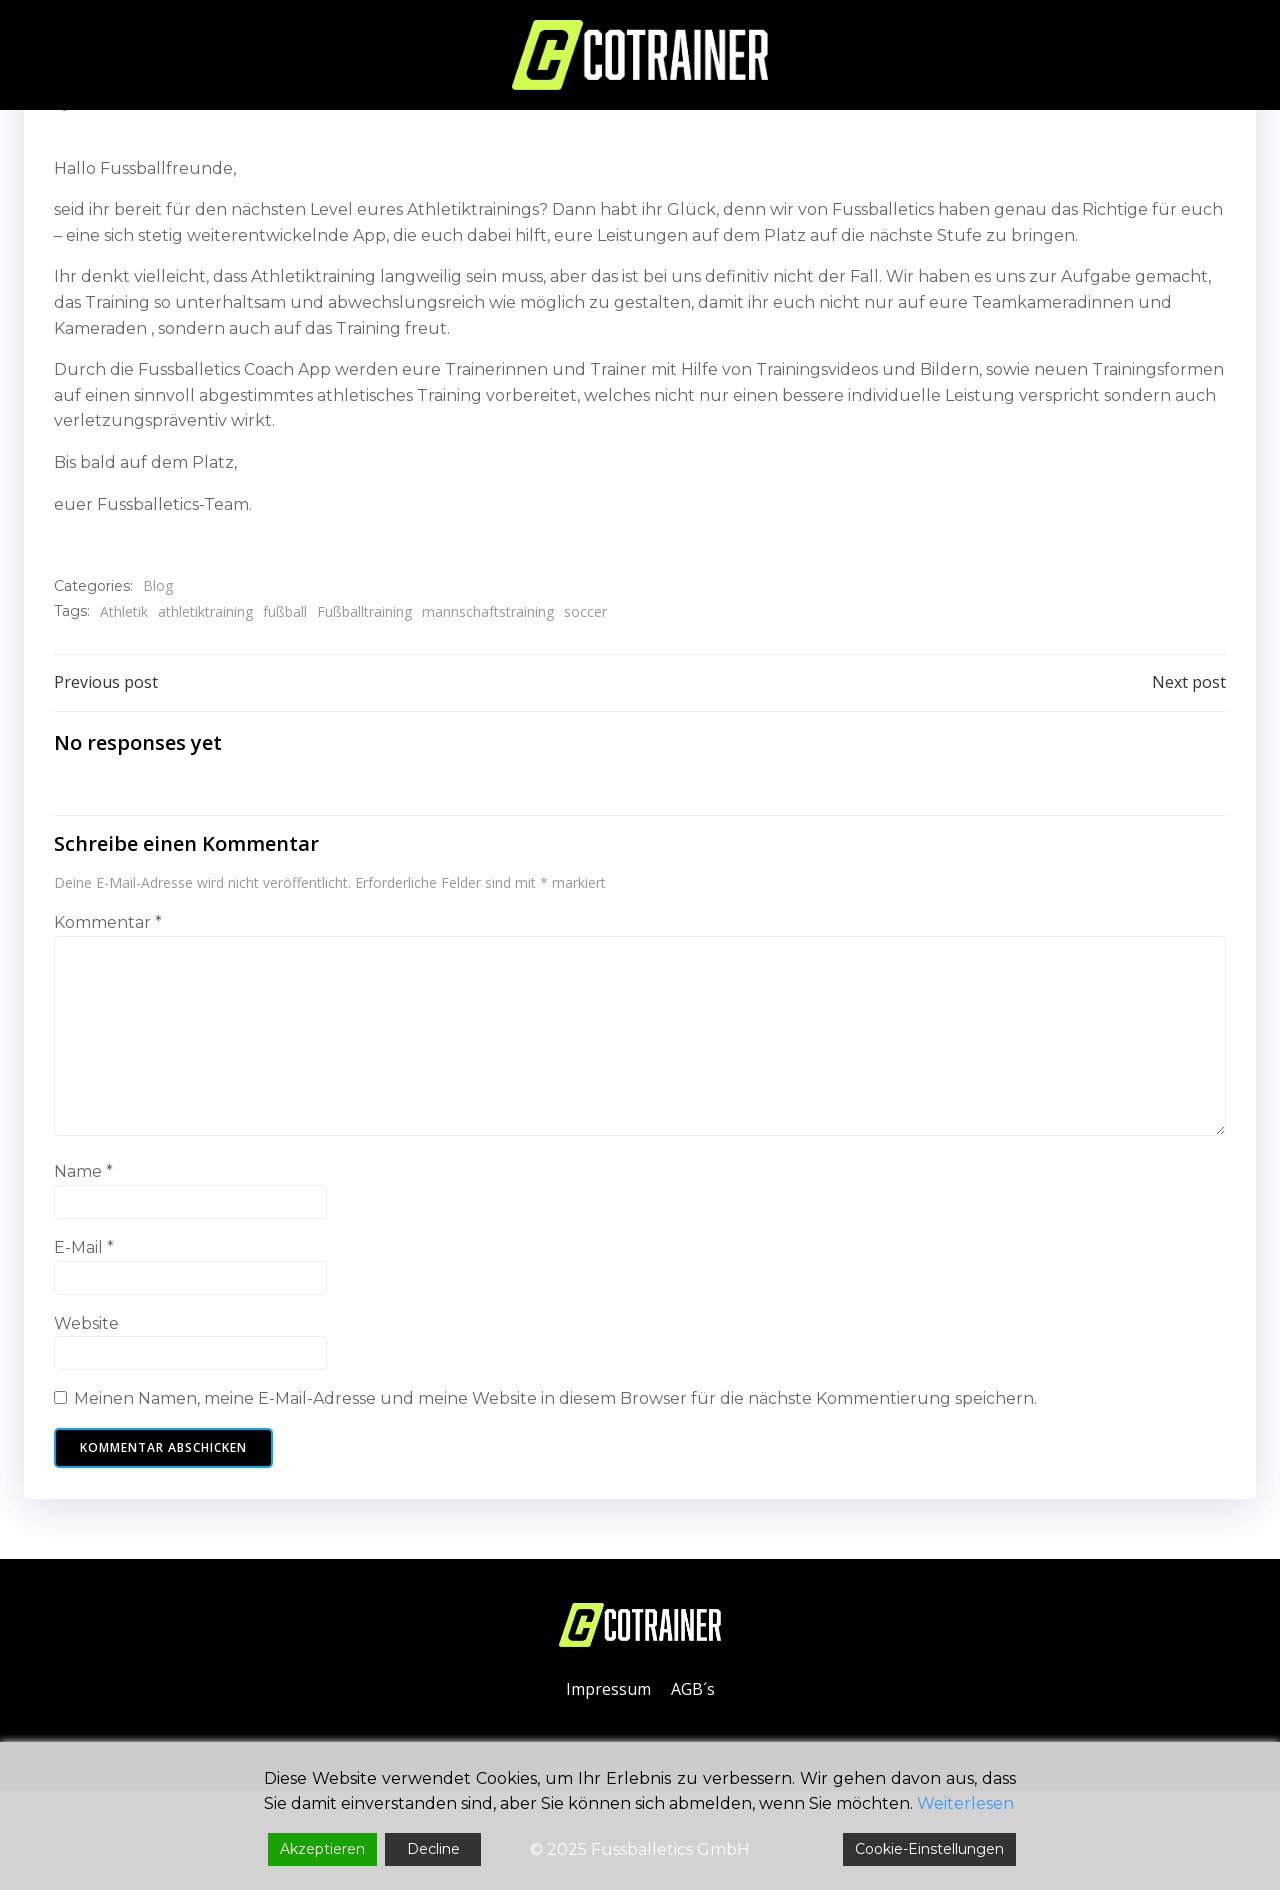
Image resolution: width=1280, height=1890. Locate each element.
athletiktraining (205, 611)
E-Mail (84, 1247)
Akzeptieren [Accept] (322, 1849)
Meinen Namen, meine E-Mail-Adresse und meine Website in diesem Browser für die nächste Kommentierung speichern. (555, 1398)
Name (83, 1171)
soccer (585, 611)
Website (86, 1323)
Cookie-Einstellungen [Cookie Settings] (929, 1849)
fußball (285, 611)
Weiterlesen (965, 1803)
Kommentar (108, 922)
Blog (158, 585)
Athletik (124, 611)
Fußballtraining (364, 611)
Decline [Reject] (433, 1849)
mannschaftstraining (488, 611)
